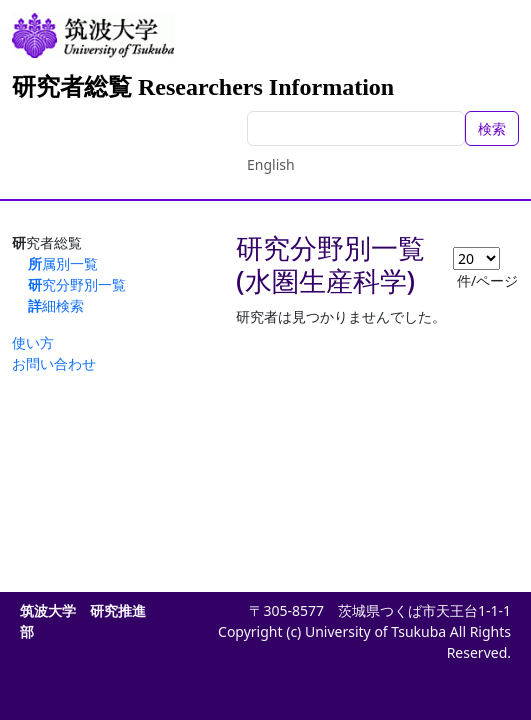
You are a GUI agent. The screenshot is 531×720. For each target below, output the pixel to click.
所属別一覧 (63, 263)
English (271, 164)
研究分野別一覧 (77, 284)
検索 (492, 128)
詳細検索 (56, 305)
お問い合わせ (54, 363)
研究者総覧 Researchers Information (203, 87)
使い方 (33, 342)
